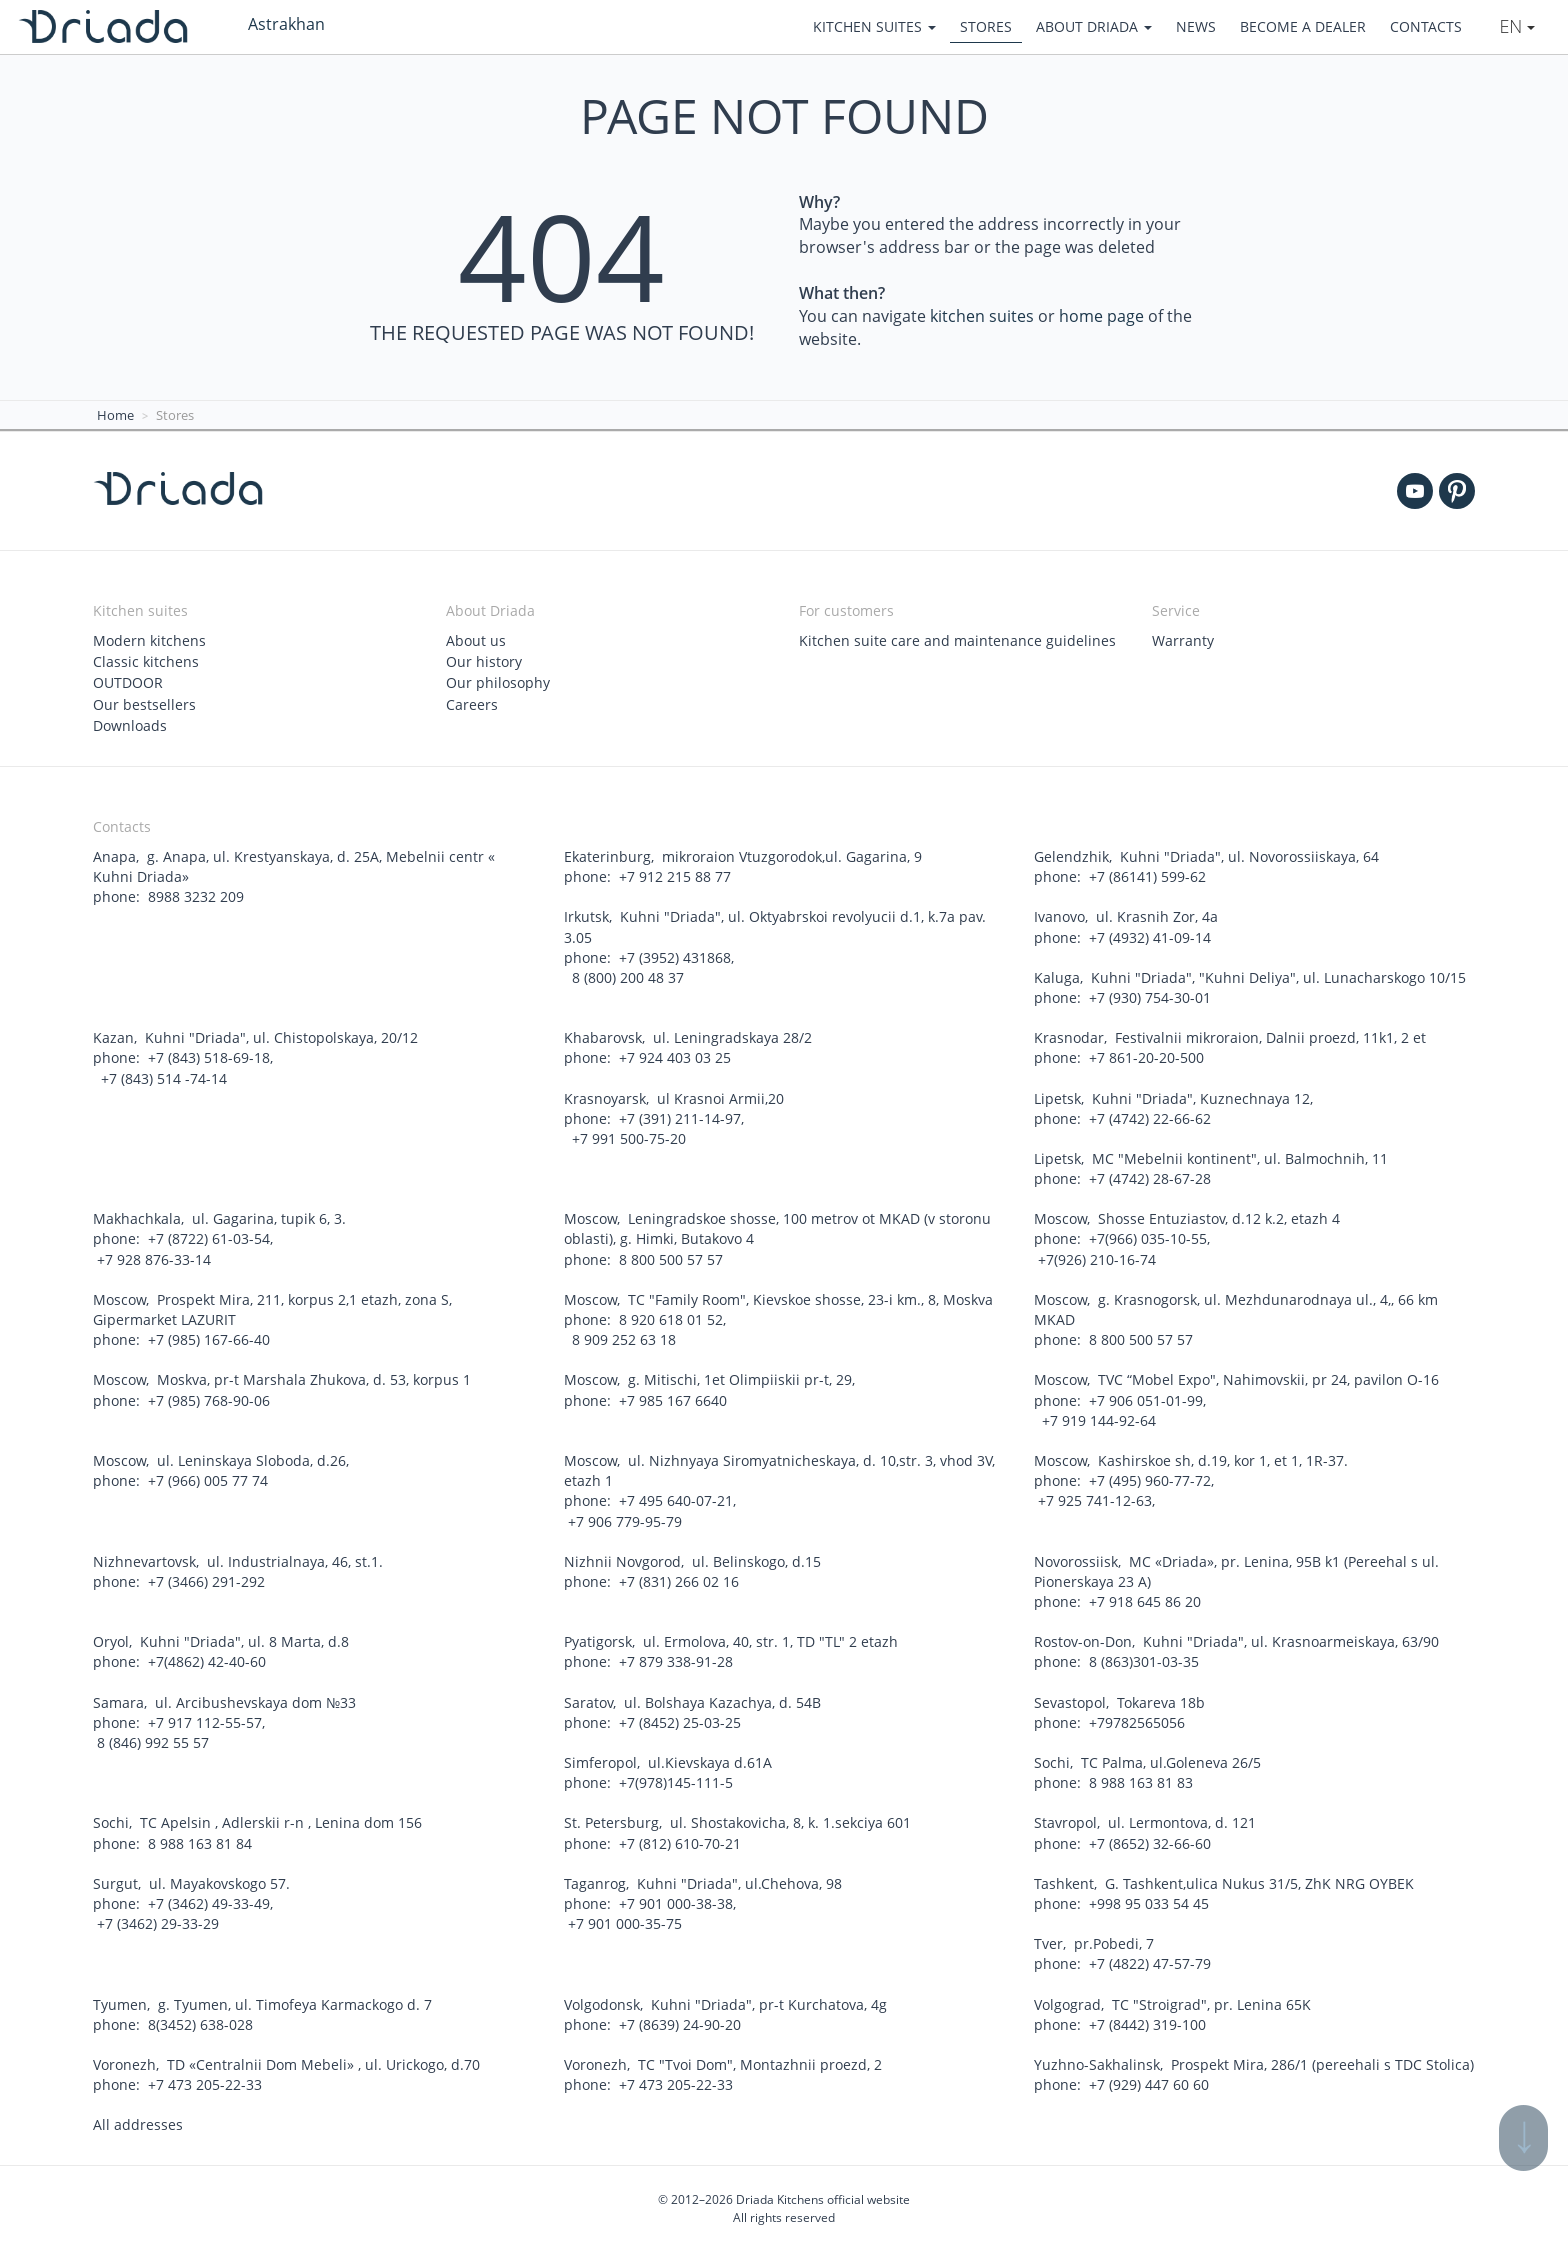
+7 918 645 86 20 (1145, 1595)
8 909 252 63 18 (622, 1335)
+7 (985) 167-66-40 (209, 1335)
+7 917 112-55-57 (205, 1715)
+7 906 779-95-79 (625, 1515)
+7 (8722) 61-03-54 (209, 1235)
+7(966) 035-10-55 (1148, 1235)
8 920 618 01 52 (671, 1315)
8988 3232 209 (196, 895)
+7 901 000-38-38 (676, 1895)
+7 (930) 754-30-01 (1150, 995)
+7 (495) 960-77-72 (1150, 1475)
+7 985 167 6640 (673, 1395)
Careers (472, 703)
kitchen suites (982, 316)
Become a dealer (1303, 26)
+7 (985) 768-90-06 (209, 1395)
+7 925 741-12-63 (1095, 1495)
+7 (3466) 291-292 (206, 1575)
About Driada (1094, 26)
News (1196, 26)
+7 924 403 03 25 (675, 1055)
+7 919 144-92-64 (1097, 1415)
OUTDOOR (128, 682)
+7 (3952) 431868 (675, 955)
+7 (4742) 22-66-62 (1150, 1115)
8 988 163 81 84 (200, 1835)
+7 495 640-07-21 (676, 1495)
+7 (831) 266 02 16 (679, 1575)
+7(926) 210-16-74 (1097, 1255)
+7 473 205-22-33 (205, 2075)
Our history (484, 661)
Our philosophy (498, 682)
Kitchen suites (874, 26)
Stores (986, 26)
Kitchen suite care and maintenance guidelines (957, 640)
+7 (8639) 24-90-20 (680, 2015)
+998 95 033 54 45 (1149, 1895)
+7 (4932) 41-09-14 (1150, 935)
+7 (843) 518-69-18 (209, 1055)
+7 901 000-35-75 (625, 1915)
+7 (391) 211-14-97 (680, 1115)
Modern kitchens (149, 640)
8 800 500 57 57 (671, 1255)
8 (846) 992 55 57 (153, 1735)
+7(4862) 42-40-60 (207, 1655)
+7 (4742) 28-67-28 (1150, 1175)
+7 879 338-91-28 (676, 1655)
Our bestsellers (144, 703)
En (1517, 26)
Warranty (1183, 640)
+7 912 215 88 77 (675, 875)
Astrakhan (286, 24)
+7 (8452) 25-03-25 (680, 1715)
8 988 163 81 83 (1141, 1775)
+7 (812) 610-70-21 (680, 1835)
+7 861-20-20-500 (1146, 1055)
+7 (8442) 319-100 (1147, 2015)
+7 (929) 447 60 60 (1149, 2075)
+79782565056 (1137, 1715)
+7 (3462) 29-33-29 (158, 1915)
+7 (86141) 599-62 (1147, 875)
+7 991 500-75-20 (627, 1135)
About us (476, 640)
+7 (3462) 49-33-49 (209, 1895)
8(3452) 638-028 (200, 2015)
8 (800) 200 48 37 (626, 975)
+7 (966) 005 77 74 (208, 1475)
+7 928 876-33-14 (154, 1255)
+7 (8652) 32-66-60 (1150, 1835)
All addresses (138, 2115)
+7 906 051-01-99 (1146, 1395)
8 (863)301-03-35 (1144, 1655)
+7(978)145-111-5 (676, 1775)
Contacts (1426, 26)
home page (1101, 316)
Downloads (130, 724)
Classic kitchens (146, 661)
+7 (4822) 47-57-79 (1150, 1955)
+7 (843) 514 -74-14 (162, 1075)
